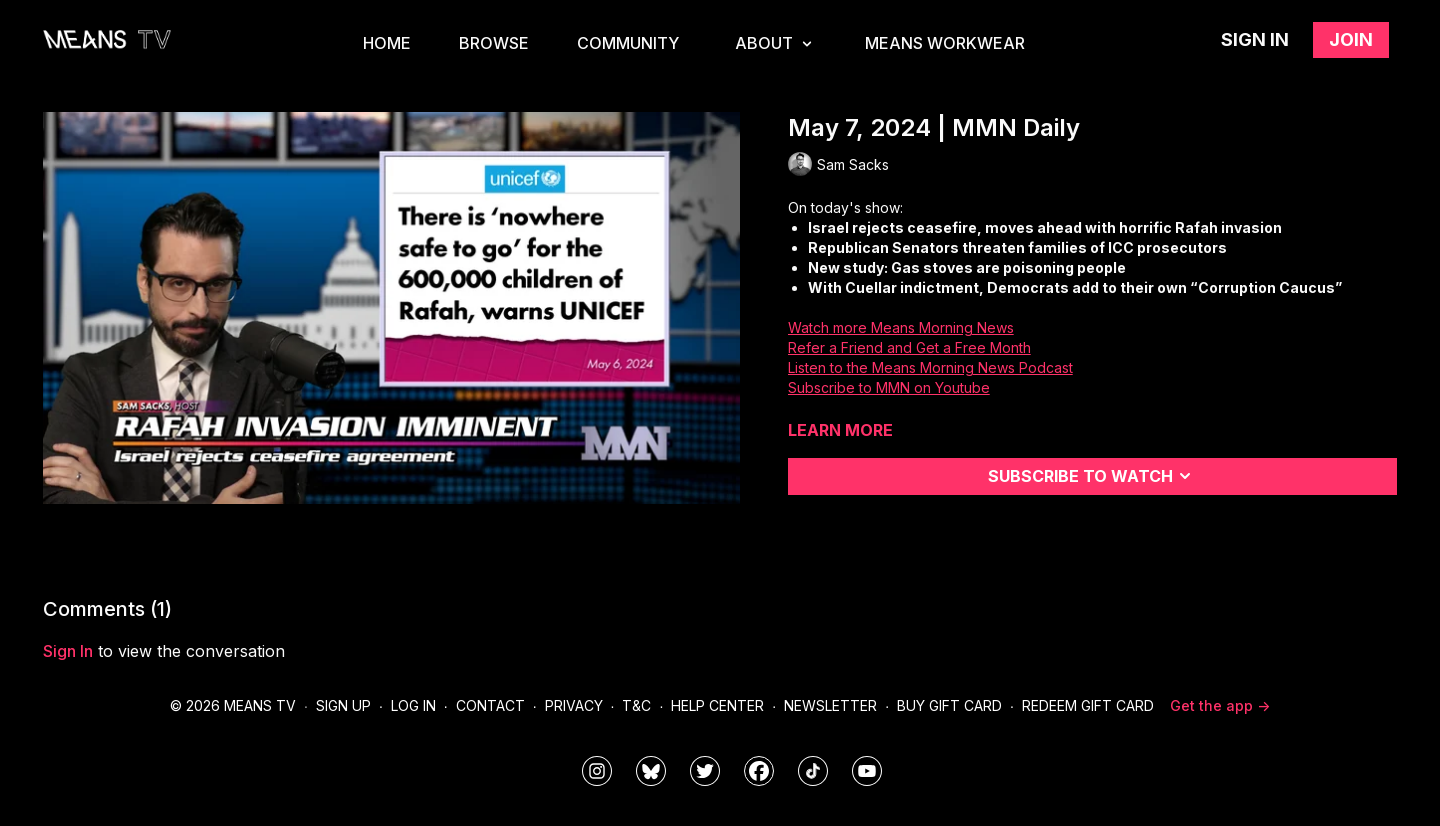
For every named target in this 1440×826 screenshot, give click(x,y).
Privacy (574, 705)
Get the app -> (1220, 705)
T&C (636, 705)
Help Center (717, 705)
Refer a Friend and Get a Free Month (909, 347)
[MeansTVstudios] (651, 771)
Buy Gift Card (949, 705)
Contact (490, 705)
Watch (808, 327)
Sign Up (343, 705)
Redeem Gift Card (1088, 705)
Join (1351, 39)
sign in (68, 651)
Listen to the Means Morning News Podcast (930, 367)
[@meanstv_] (813, 771)
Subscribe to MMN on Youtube (889, 387)
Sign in (1255, 39)
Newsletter (830, 705)
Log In (413, 705)
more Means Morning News (921, 327)
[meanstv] (759, 771)
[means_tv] (597, 771)
